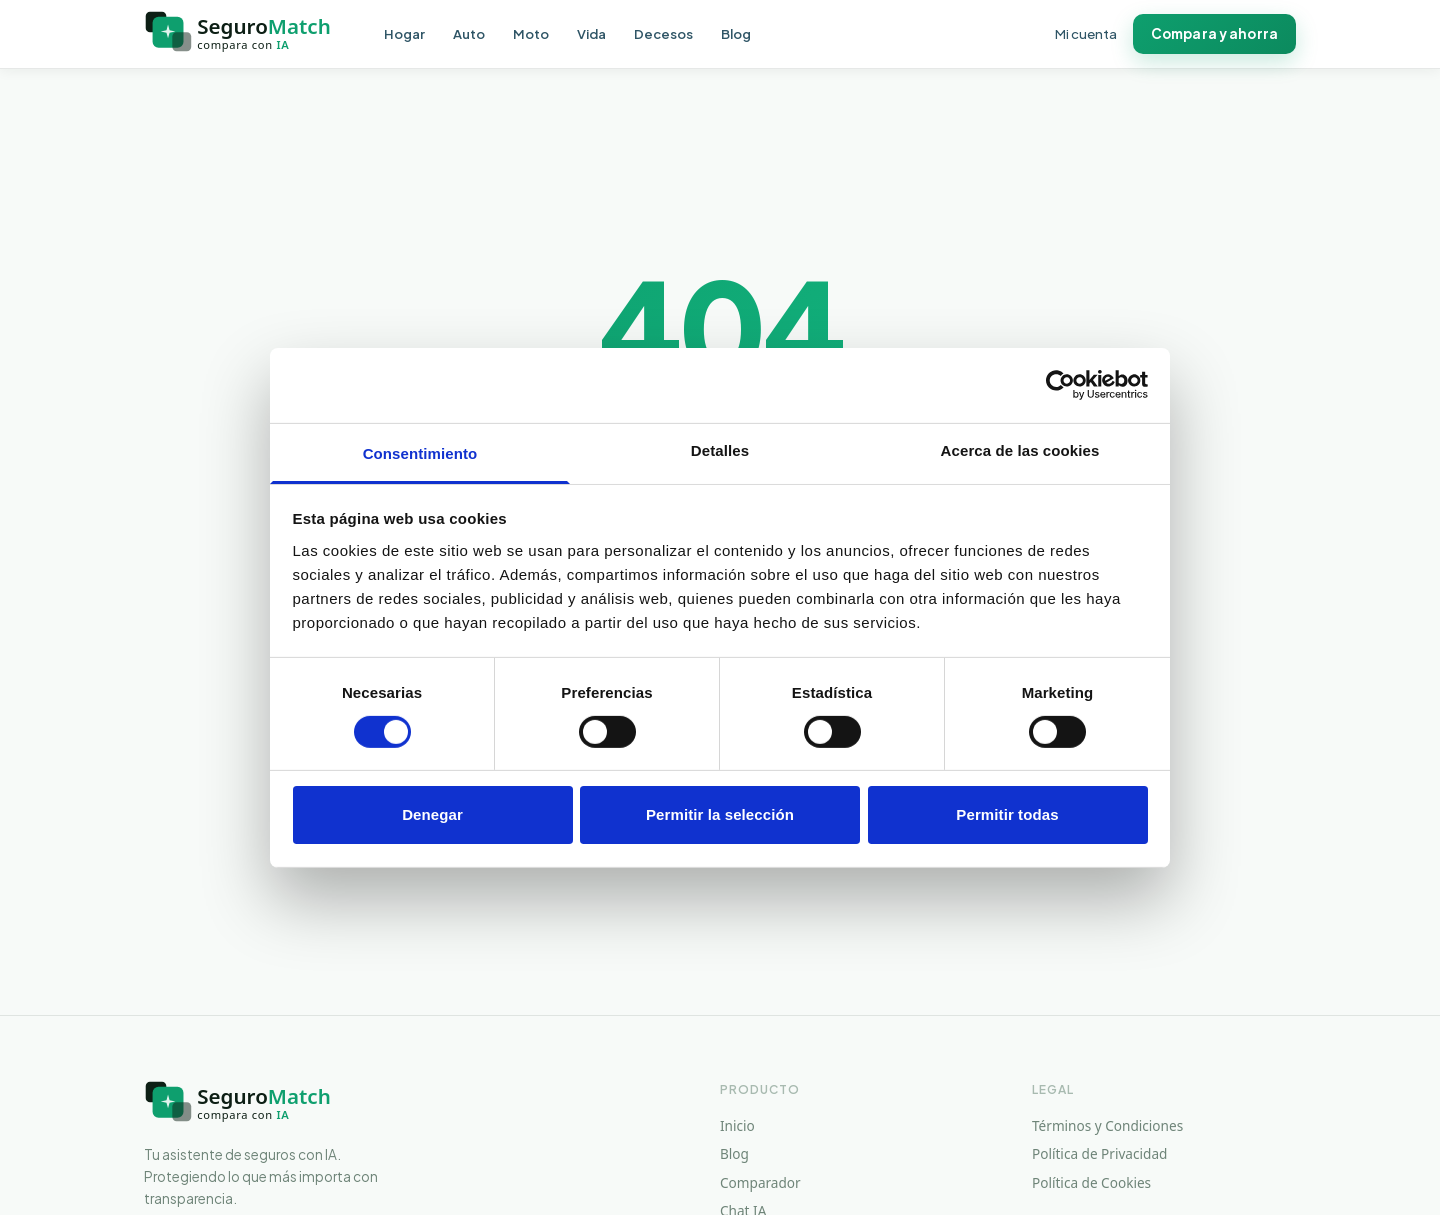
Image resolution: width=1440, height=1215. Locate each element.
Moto (531, 34)
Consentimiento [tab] (420, 452)
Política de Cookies (1091, 1182)
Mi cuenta (1086, 34)
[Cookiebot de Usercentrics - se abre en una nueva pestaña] (1060, 385)
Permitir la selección (720, 814)
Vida (591, 34)
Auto (469, 34)
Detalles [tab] (720, 449)
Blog (736, 34)
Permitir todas (1007, 814)
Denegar (432, 814)
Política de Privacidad (1099, 1153)
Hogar (404, 34)
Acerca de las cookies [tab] (1020, 449)
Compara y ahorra (1214, 34)
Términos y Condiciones (1107, 1125)
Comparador (760, 1182)
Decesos (663, 34)
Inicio (737, 1125)
